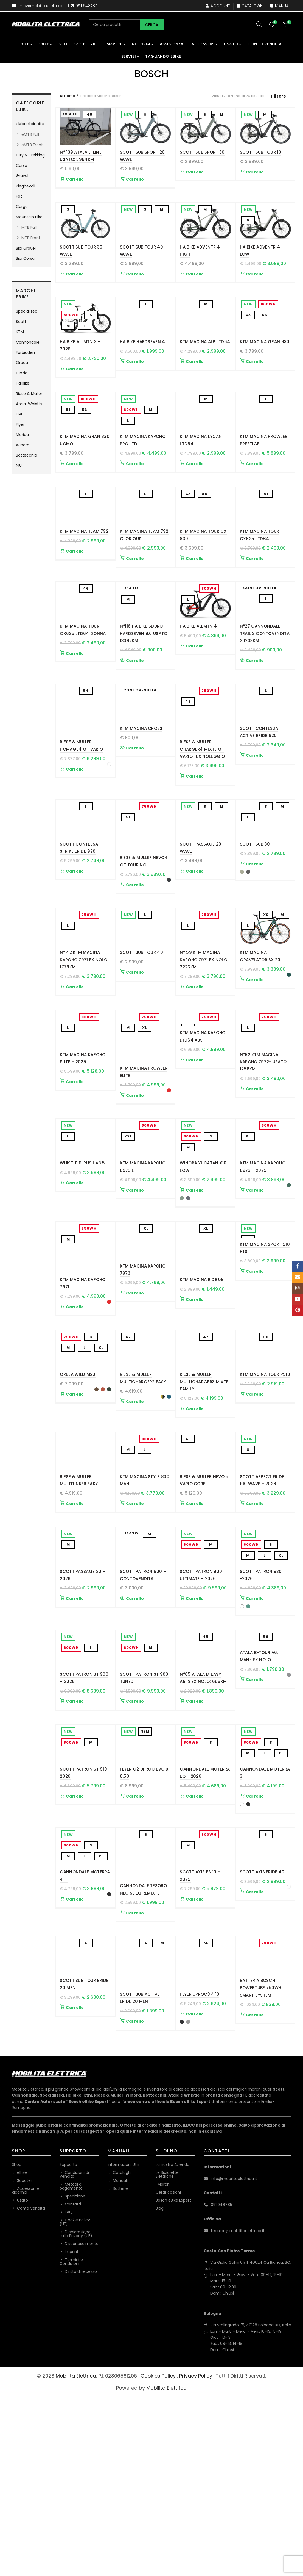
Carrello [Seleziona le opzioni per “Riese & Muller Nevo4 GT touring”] (135, 953)
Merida (22, 434)
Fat (19, 196)
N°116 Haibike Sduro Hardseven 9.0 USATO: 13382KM (144, 702)
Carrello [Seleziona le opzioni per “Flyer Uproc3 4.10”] (195, 2186)
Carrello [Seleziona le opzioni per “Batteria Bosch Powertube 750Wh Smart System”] (255, 2200)
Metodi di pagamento (71, 2364)
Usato (231, 44)
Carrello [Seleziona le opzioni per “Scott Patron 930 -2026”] (255, 1743)
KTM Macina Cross (141, 810)
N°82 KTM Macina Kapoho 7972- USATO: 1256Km (264, 1158)
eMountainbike (30, 123)
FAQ (68, 2390)
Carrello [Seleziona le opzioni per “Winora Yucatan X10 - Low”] (195, 1293)
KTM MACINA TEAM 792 (84, 586)
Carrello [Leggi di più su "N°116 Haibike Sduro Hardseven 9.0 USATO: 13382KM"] (135, 729)
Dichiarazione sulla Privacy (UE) (76, 2412)
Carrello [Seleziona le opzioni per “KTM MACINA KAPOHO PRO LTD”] (135, 504)
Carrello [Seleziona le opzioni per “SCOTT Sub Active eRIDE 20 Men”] (135, 2193)
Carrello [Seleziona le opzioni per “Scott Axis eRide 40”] (255, 2077)
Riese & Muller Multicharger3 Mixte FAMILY (204, 1499)
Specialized (26, 311)
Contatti (73, 2382)
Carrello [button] (75, 179)
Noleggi (141, 44)
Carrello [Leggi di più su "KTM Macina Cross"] (135, 830)
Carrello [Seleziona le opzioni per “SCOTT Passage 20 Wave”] (195, 953)
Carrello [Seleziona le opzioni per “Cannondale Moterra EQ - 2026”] (195, 1968)
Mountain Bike (29, 217)
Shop (16, 2343)
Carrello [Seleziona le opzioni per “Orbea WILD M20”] (75, 1511)
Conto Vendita (265, 44)
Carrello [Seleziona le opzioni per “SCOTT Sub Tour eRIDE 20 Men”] (75, 2193)
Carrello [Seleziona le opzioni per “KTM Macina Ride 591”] (195, 1403)
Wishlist (274, 22)
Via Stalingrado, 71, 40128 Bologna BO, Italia (250, 2503)
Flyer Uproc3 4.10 (199, 2166)
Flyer (20, 424)
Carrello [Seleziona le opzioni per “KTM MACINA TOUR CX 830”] (195, 613)
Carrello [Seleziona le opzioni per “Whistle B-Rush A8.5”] (75, 1286)
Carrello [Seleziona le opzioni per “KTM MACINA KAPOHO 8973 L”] (135, 1293)
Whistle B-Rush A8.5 (82, 1267)
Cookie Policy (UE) (75, 2400)
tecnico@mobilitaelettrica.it (238, 2409)
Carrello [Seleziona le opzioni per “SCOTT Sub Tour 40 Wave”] (135, 287)
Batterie (120, 2367)
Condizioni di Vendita (74, 2352)
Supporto (68, 2343)
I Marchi (163, 2362)
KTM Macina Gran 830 (265, 369)
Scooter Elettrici (78, 44)
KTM (20, 332)
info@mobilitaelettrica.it (43, 6)
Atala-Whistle (29, 404)
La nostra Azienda (172, 2343)
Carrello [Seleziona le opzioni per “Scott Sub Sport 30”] (195, 172)
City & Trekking (30, 155)
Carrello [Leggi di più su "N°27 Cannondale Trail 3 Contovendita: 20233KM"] (255, 729)
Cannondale (28, 342)
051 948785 (86, 6)
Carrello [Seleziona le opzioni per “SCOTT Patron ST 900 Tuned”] (135, 1859)
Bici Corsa (25, 258)
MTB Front (30, 238)
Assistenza (172, 44)
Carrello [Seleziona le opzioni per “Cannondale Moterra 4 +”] (75, 2085)
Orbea (22, 362)
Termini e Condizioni (71, 2440)
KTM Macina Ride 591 (202, 1383)
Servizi (128, 56)
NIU (19, 465)
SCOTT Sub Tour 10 (260, 152)
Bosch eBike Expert (173, 2378)
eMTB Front (32, 145)
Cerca (151, 24)
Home (69, 95)
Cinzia (21, 373)
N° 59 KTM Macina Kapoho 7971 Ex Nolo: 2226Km (204, 1042)
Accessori (203, 44)
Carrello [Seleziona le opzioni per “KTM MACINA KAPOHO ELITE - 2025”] (75, 1178)
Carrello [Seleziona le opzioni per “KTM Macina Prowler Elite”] (135, 1178)
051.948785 (221, 2383)
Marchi (114, 44)
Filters (278, 96)
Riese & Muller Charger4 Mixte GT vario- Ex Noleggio (202, 817)
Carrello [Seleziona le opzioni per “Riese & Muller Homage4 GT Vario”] (75, 837)
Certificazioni (168, 2370)
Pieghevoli (25, 186)
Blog (160, 2386)
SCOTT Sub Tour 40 (141, 1035)
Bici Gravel (26, 248)
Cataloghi (250, 6)
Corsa (21, 165)
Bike (25, 44)
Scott (21, 321)
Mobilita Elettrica (76, 2554)
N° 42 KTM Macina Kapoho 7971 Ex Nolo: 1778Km (84, 1042)
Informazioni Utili (123, 2343)
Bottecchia (26, 455)
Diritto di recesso (81, 2450)
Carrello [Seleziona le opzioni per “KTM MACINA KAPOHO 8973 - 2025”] (255, 1293)
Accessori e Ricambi (25, 2368)
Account (217, 6)
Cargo (22, 206)
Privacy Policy (195, 2554)
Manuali (280, 6)
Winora (22, 445)
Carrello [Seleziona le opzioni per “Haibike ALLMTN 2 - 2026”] (75, 396)
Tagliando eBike (163, 56)
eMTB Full (30, 134)
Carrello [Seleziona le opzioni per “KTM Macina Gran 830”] (255, 388)
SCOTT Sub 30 (255, 926)
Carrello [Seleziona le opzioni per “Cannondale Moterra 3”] (255, 1968)
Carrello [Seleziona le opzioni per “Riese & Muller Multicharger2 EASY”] (135, 1519)
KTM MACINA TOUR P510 (265, 1492)
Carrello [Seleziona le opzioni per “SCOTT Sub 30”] (255, 945)
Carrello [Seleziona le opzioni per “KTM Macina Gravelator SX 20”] (255, 1062)
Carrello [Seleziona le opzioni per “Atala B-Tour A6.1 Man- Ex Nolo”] (255, 1859)
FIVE (19, 414)
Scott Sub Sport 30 (202, 152)
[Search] (259, 24)
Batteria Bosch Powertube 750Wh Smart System (261, 2173)
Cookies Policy (158, 2554)
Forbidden (25, 352)
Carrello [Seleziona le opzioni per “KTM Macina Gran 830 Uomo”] (75, 504)
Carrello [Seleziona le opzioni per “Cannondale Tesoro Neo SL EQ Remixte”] (135, 2085)
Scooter (24, 2359)
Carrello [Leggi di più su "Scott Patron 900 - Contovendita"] (135, 1743)
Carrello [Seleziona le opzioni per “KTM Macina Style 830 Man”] (135, 1634)
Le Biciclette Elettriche (167, 2352)
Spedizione (75, 2374)
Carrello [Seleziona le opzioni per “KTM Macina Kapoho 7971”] (75, 1410)
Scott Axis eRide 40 (262, 2058)
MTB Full (29, 227)
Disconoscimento (82, 2422)
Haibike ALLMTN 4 (198, 694)
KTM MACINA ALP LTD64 (205, 369)
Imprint (71, 2430)
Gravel (22, 175)
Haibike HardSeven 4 (142, 369)
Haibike (22, 383)
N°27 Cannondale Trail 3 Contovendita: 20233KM (265, 702)
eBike (43, 44)
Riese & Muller (29, 393)
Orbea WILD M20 (77, 1492)
